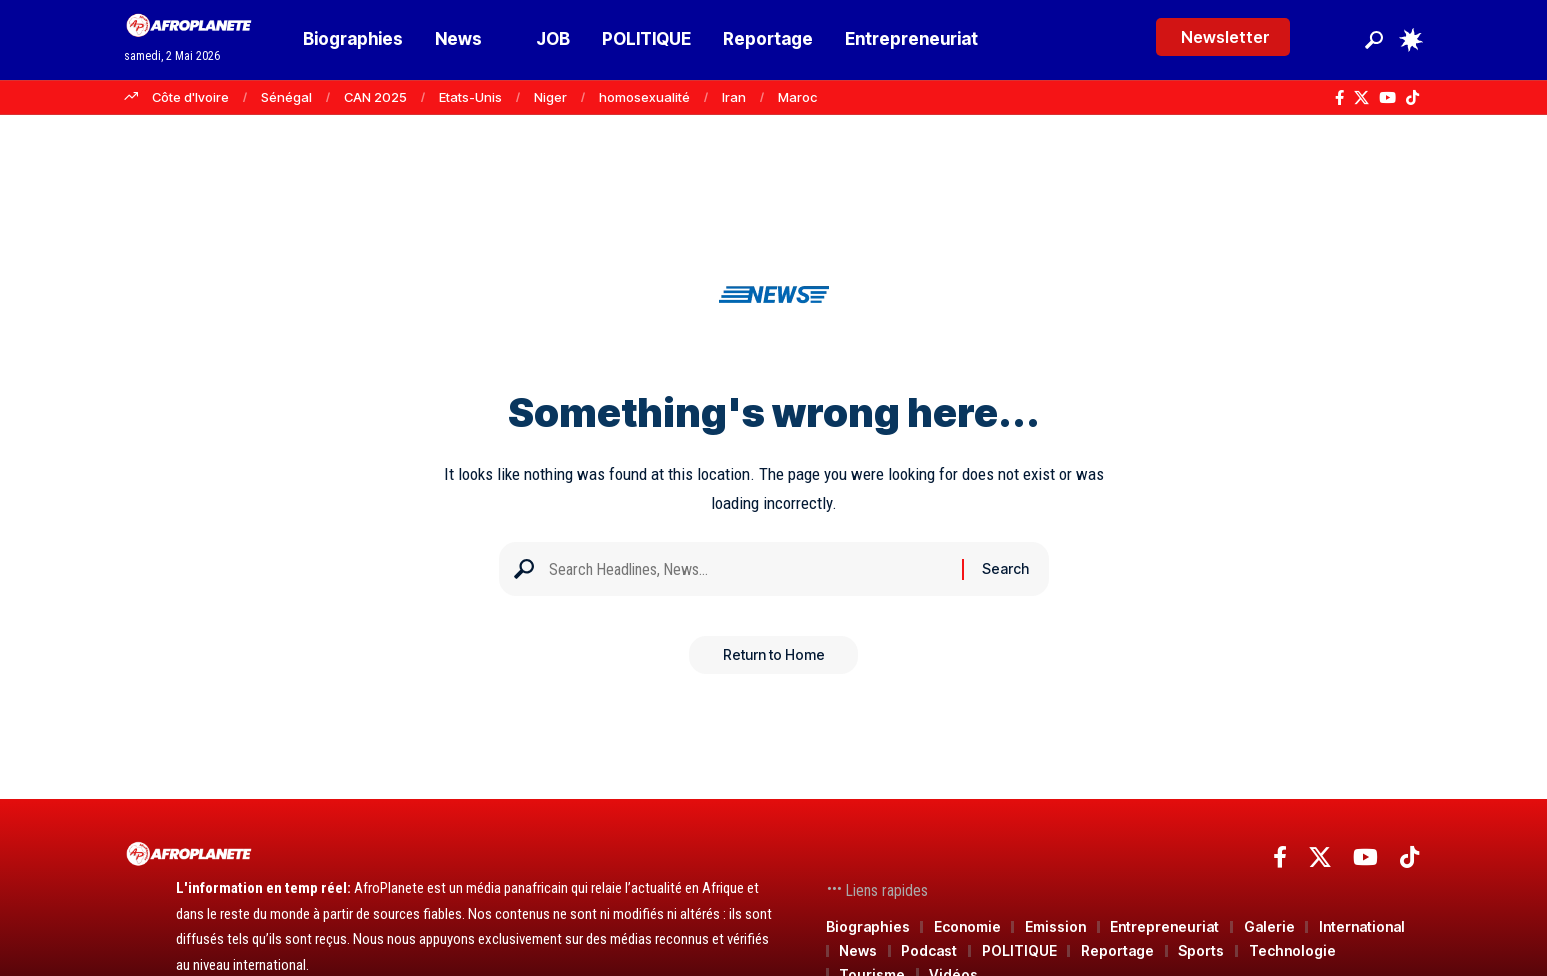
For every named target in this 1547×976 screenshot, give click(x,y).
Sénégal (286, 97)
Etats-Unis (470, 97)
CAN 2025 (375, 97)
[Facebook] (1339, 98)
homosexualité (644, 97)
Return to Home (774, 662)
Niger (550, 97)
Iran (734, 97)
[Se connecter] (1332, 39)
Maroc (797, 97)
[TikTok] (1412, 98)
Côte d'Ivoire (190, 97)
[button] (1374, 40)
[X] (1361, 98)
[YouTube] (1387, 98)
